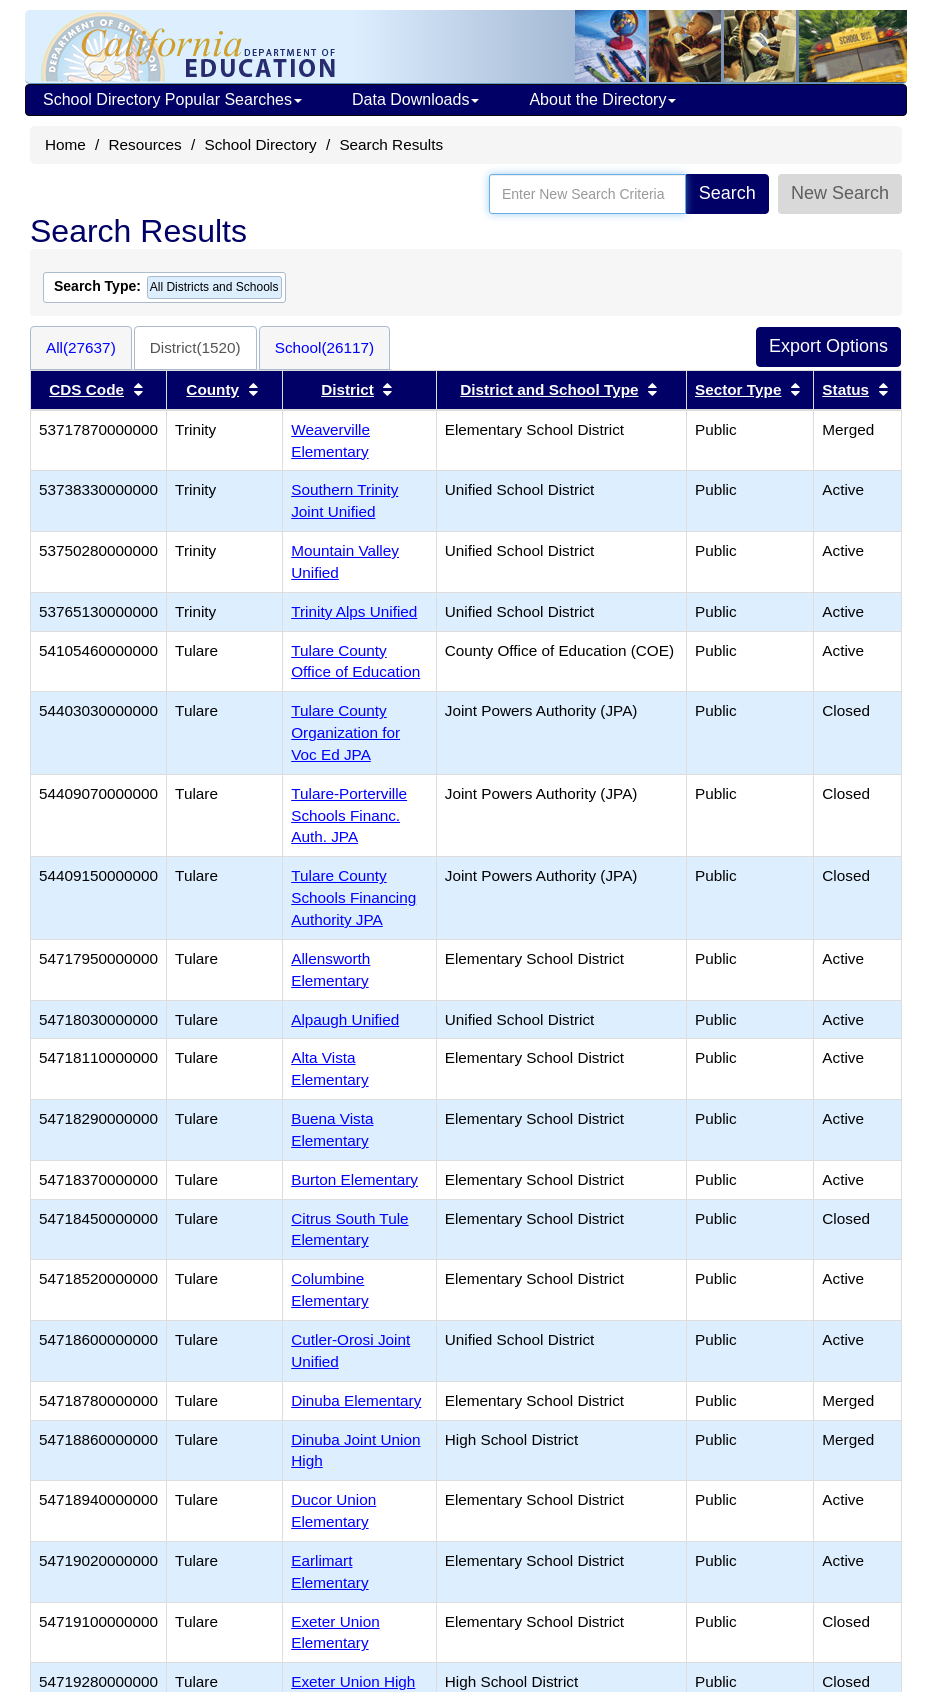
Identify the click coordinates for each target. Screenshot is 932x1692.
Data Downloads (415, 99)
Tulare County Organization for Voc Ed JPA (345, 732)
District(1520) (195, 347)
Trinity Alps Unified (354, 611)
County (212, 389)
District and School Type (549, 389)
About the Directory (602, 99)
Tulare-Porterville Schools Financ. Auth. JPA (349, 815)
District (347, 389)
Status (845, 389)
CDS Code (86, 389)
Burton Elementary (354, 1179)
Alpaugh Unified (345, 1019)
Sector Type (738, 389)
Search (727, 193)
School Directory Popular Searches (172, 99)
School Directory (260, 144)
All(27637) (81, 347)
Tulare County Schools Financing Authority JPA (353, 897)
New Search (840, 193)
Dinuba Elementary (356, 1400)
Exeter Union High (353, 1681)
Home (65, 144)
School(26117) (325, 347)
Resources (145, 144)
